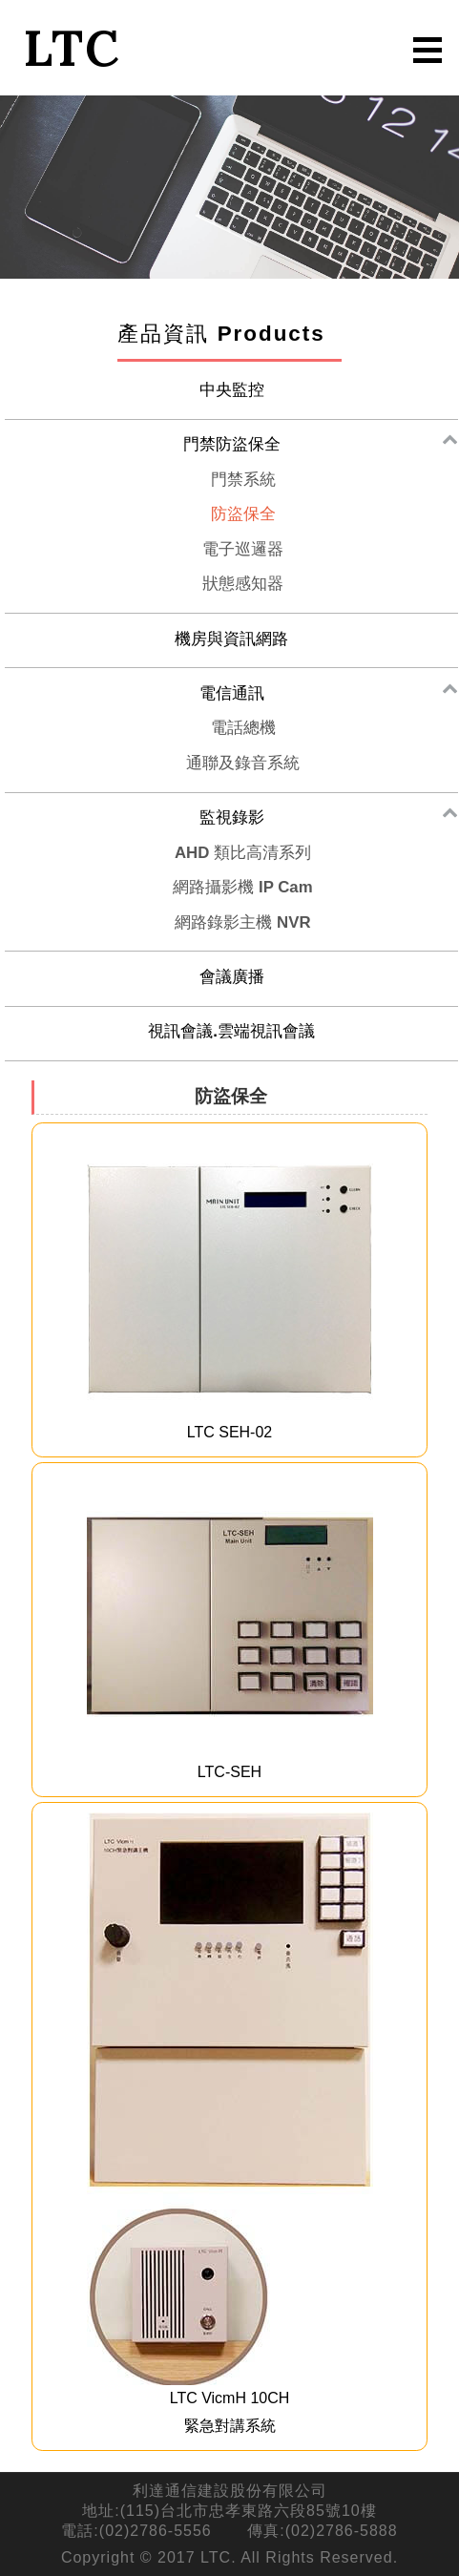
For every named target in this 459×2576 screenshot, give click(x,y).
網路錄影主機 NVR (242, 922)
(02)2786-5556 (155, 2531)
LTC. (218, 2557)
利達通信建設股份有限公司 (230, 2490)
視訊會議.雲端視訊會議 (231, 1031)
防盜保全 (243, 514)
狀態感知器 (242, 584)
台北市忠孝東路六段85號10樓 (268, 2511)
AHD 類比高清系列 (243, 853)
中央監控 (231, 390)
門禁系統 (243, 480)
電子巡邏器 (242, 549)
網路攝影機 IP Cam (242, 887)
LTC (71, 47)
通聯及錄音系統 (243, 763)
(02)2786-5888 (341, 2531)
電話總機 (243, 728)
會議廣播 (231, 977)
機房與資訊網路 (231, 639)
